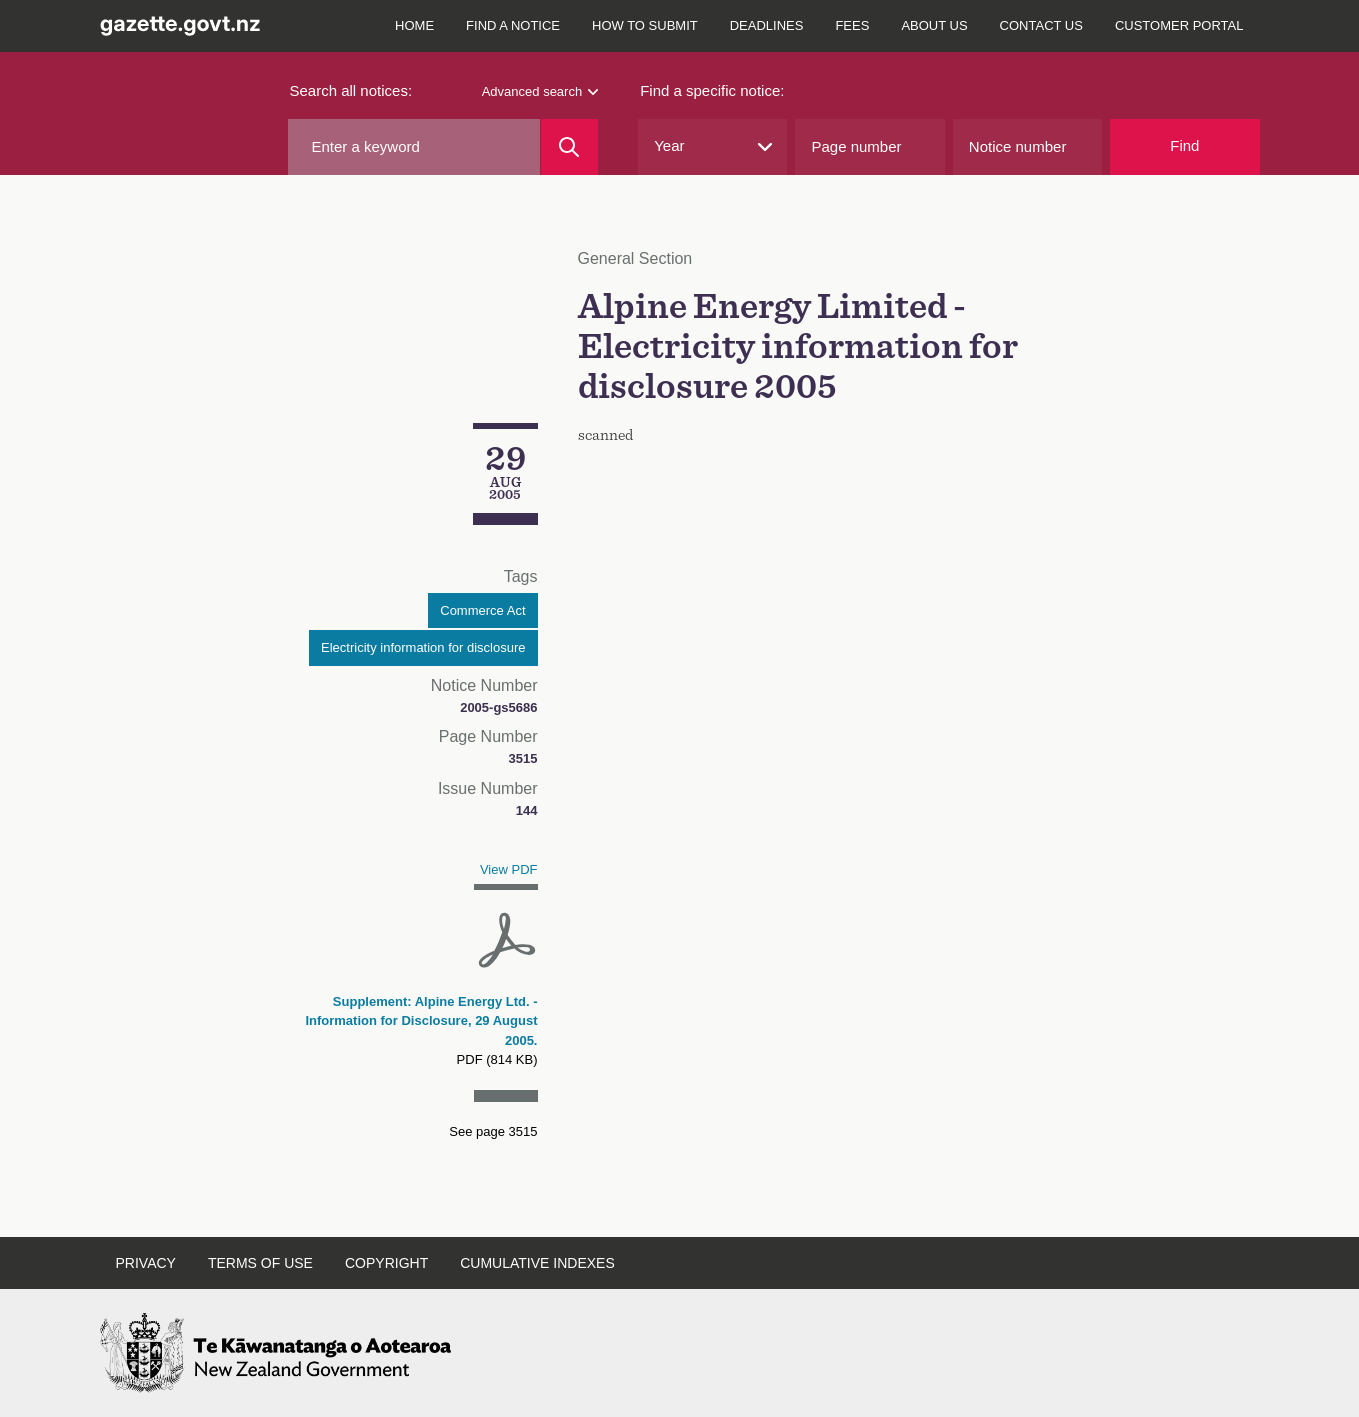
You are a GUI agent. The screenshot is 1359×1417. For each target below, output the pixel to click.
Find (1184, 145)
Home (414, 25)
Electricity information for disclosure (423, 647)
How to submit (645, 25)
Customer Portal (1179, 25)
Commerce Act (482, 610)
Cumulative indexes (537, 1263)
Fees (852, 25)
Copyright (386, 1263)
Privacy (146, 1263)
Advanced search (540, 91)
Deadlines (767, 25)
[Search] (569, 147)
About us (934, 25)
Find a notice (513, 25)
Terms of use (260, 1263)
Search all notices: (351, 90)
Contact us (1041, 25)
